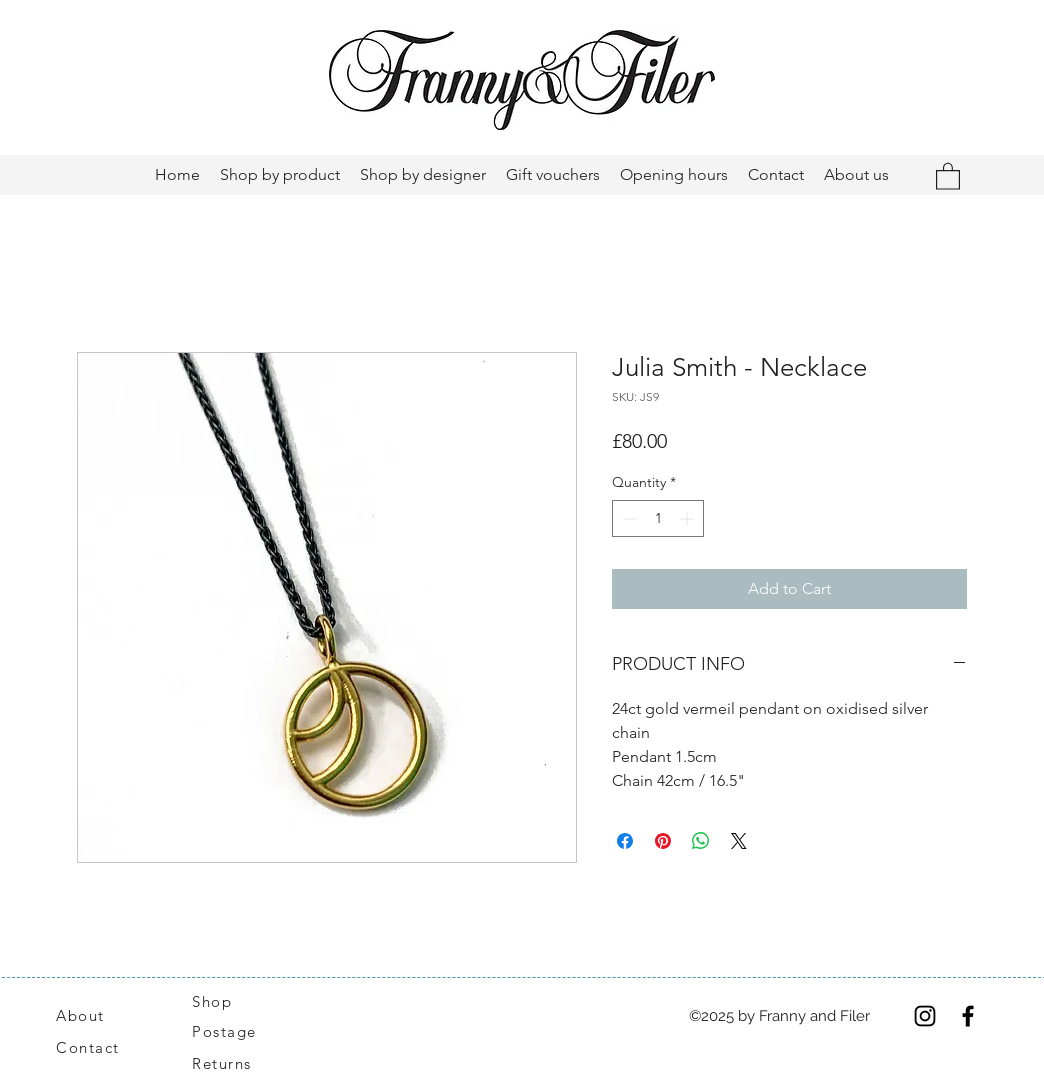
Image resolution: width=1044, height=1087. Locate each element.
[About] (104, 1016)
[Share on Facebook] (625, 841)
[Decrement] (627, 518)
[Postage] (234, 1032)
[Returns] (232, 1064)
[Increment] (688, 518)
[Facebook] (968, 1016)
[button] (948, 175)
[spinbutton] (658, 518)
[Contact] (98, 1048)
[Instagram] (925, 1016)
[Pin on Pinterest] (663, 841)
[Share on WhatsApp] (701, 841)
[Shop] (224, 1002)
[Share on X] (739, 841)
